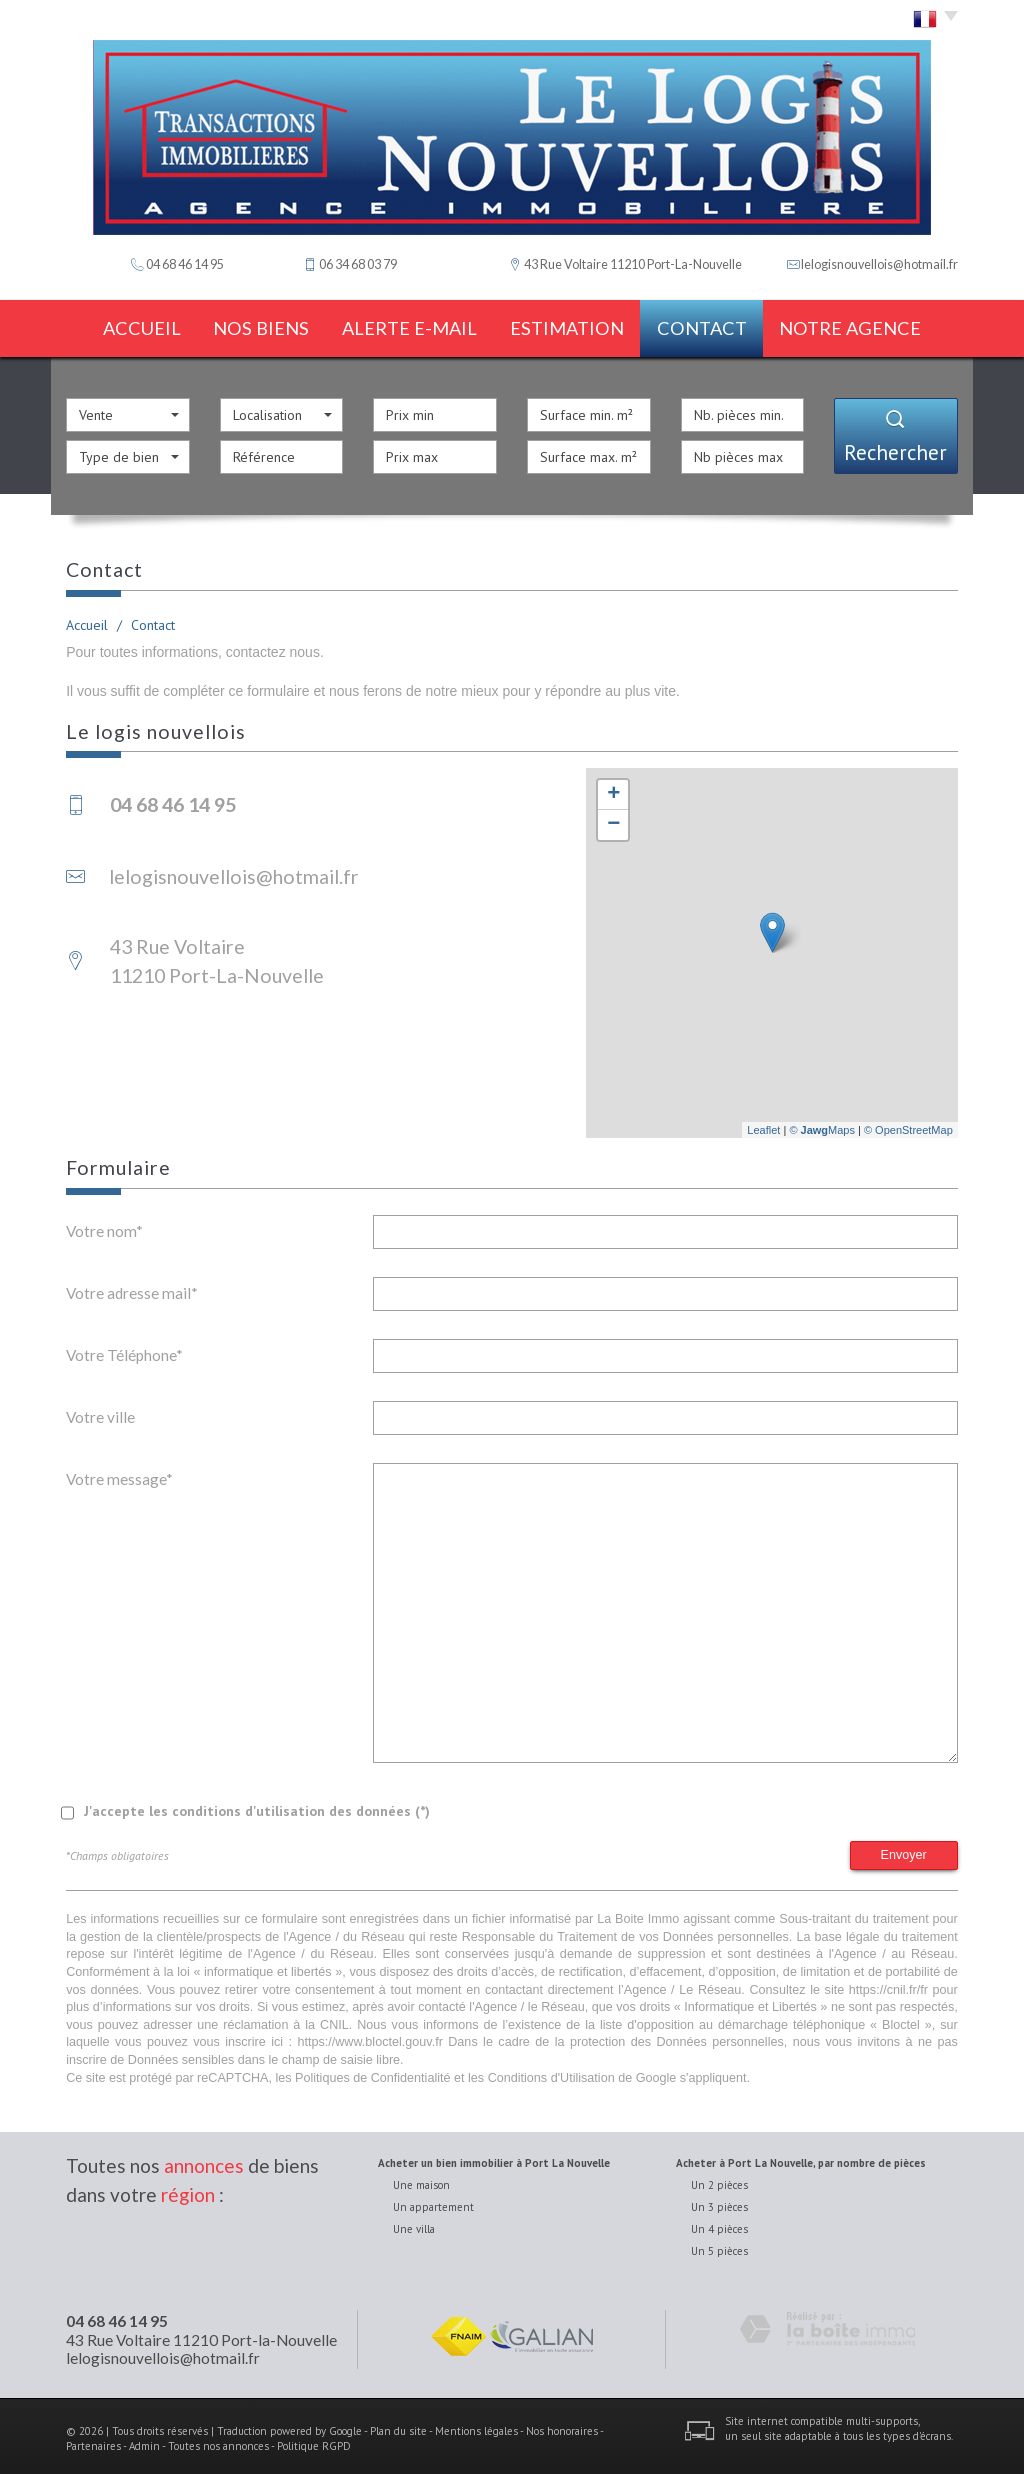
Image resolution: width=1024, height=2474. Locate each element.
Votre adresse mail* (132, 1286)
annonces (204, 2159)
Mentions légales (476, 2424)
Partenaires (93, 2440)
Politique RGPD (314, 2440)
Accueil (129, 325)
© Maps (822, 1123)
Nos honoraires (562, 2424)
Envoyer (904, 1848)
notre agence (871, 325)
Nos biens (259, 325)
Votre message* (119, 1472)
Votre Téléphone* (124, 1348)
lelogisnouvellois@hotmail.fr (879, 264)
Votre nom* (104, 1224)
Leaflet (763, 1123)
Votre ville (100, 1410)
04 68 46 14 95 (117, 2315)
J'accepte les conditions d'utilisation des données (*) (257, 1804)
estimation (572, 325)
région (188, 2187)
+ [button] (613, 789)
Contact (717, 325)
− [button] (613, 819)
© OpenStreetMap (908, 1123)
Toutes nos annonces (218, 2440)
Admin (144, 2440)
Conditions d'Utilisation (551, 2071)
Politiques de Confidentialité (372, 2071)
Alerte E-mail (412, 325)
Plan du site (398, 2424)
